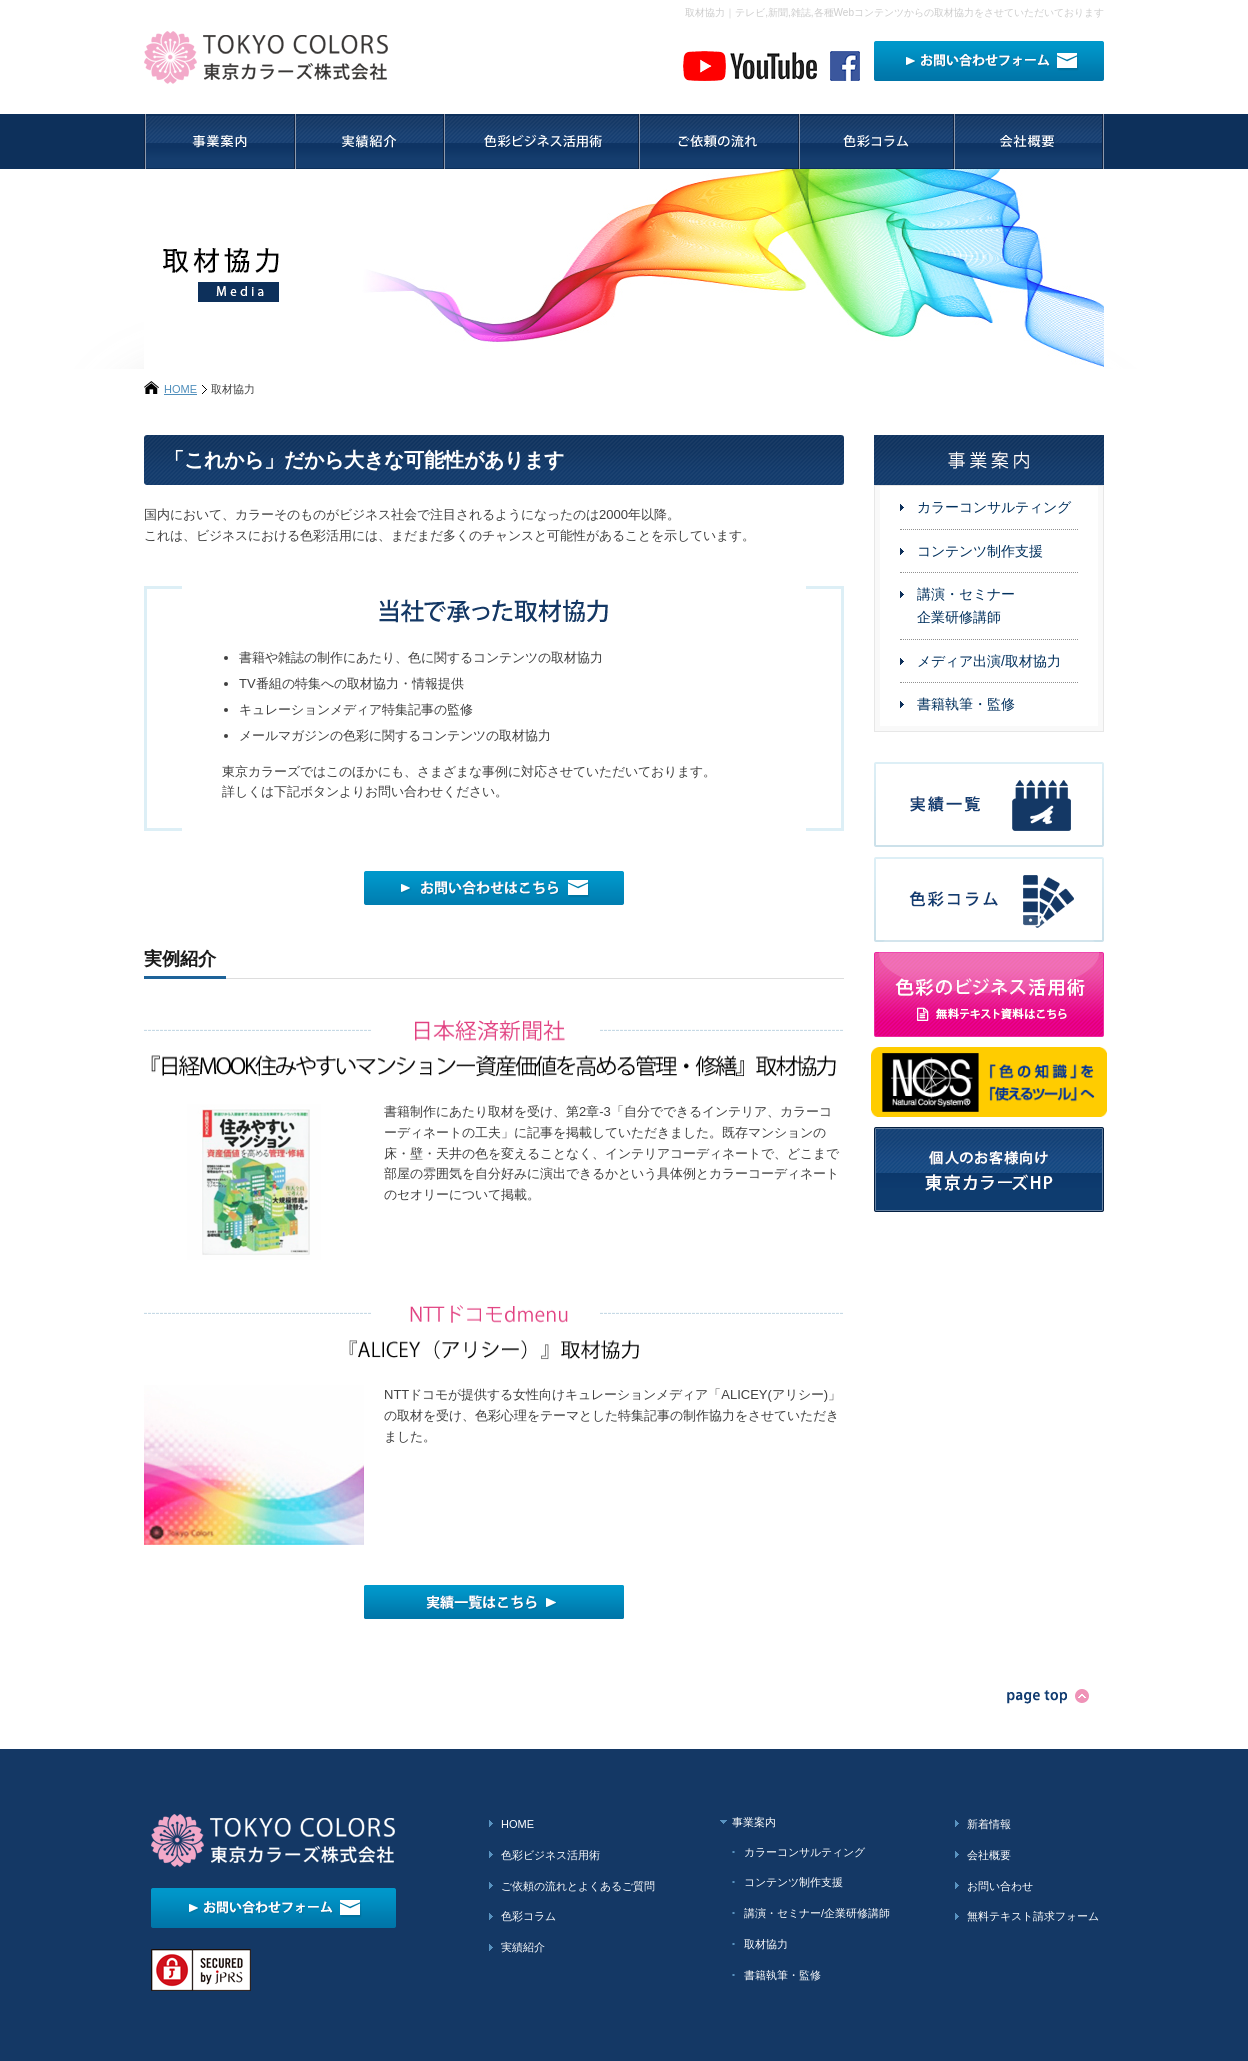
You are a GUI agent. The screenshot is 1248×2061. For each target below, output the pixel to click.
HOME (180, 389)
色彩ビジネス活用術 (550, 1855)
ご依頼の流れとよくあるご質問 (578, 1886)
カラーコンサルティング (994, 507)
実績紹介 (523, 1947)
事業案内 (754, 1822)
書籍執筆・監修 (966, 704)
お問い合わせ (1000, 1886)
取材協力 (766, 1944)
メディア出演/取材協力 (989, 661)
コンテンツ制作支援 (980, 551)
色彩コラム (528, 1916)
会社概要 (989, 1855)
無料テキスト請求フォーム (1033, 1916)
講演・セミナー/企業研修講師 (817, 1913)
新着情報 (989, 1824)
